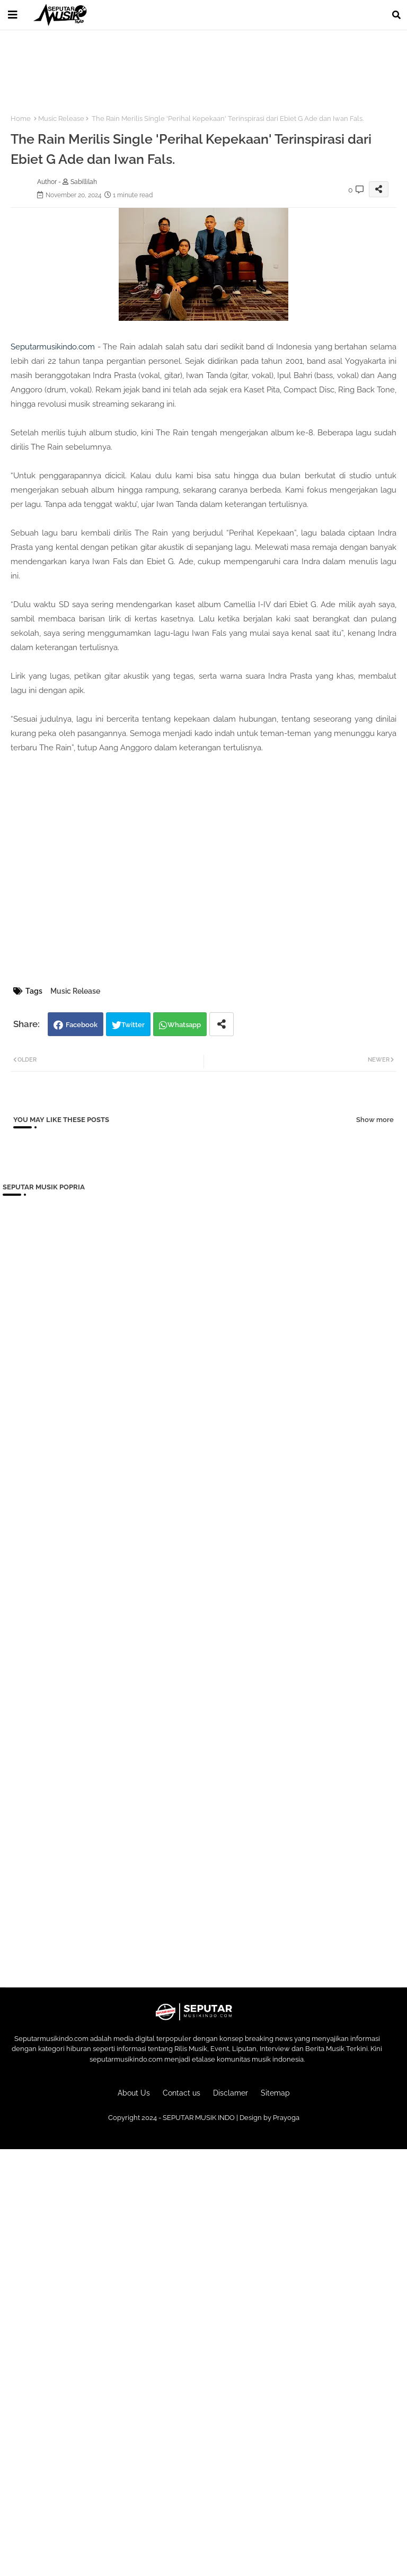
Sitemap (275, 2093)
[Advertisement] (195, 66)
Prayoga (286, 2118)
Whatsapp (184, 1025)
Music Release (61, 118)
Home (21, 118)
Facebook (82, 1025)
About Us (134, 2093)
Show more (375, 1120)
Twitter (133, 1025)
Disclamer (230, 2093)
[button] (396, 14)
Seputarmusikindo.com (53, 347)
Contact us (181, 2093)
